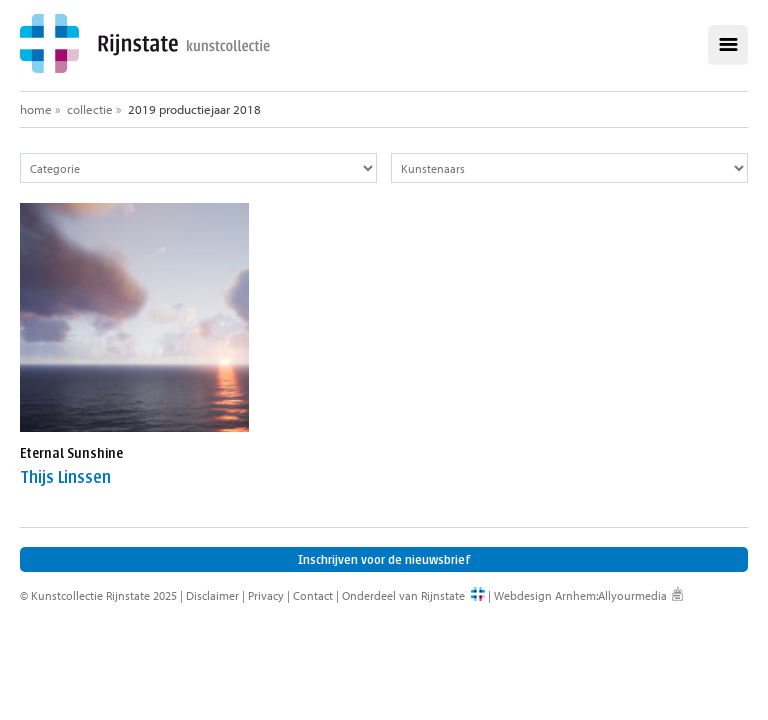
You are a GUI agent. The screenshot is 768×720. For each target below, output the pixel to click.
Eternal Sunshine (71, 453)
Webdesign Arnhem (545, 595)
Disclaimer (212, 595)
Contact (313, 595)
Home (36, 109)
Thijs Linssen (65, 477)
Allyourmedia (632, 595)
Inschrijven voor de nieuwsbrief (384, 559)
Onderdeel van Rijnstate (403, 595)
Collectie (90, 109)
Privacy (266, 595)
